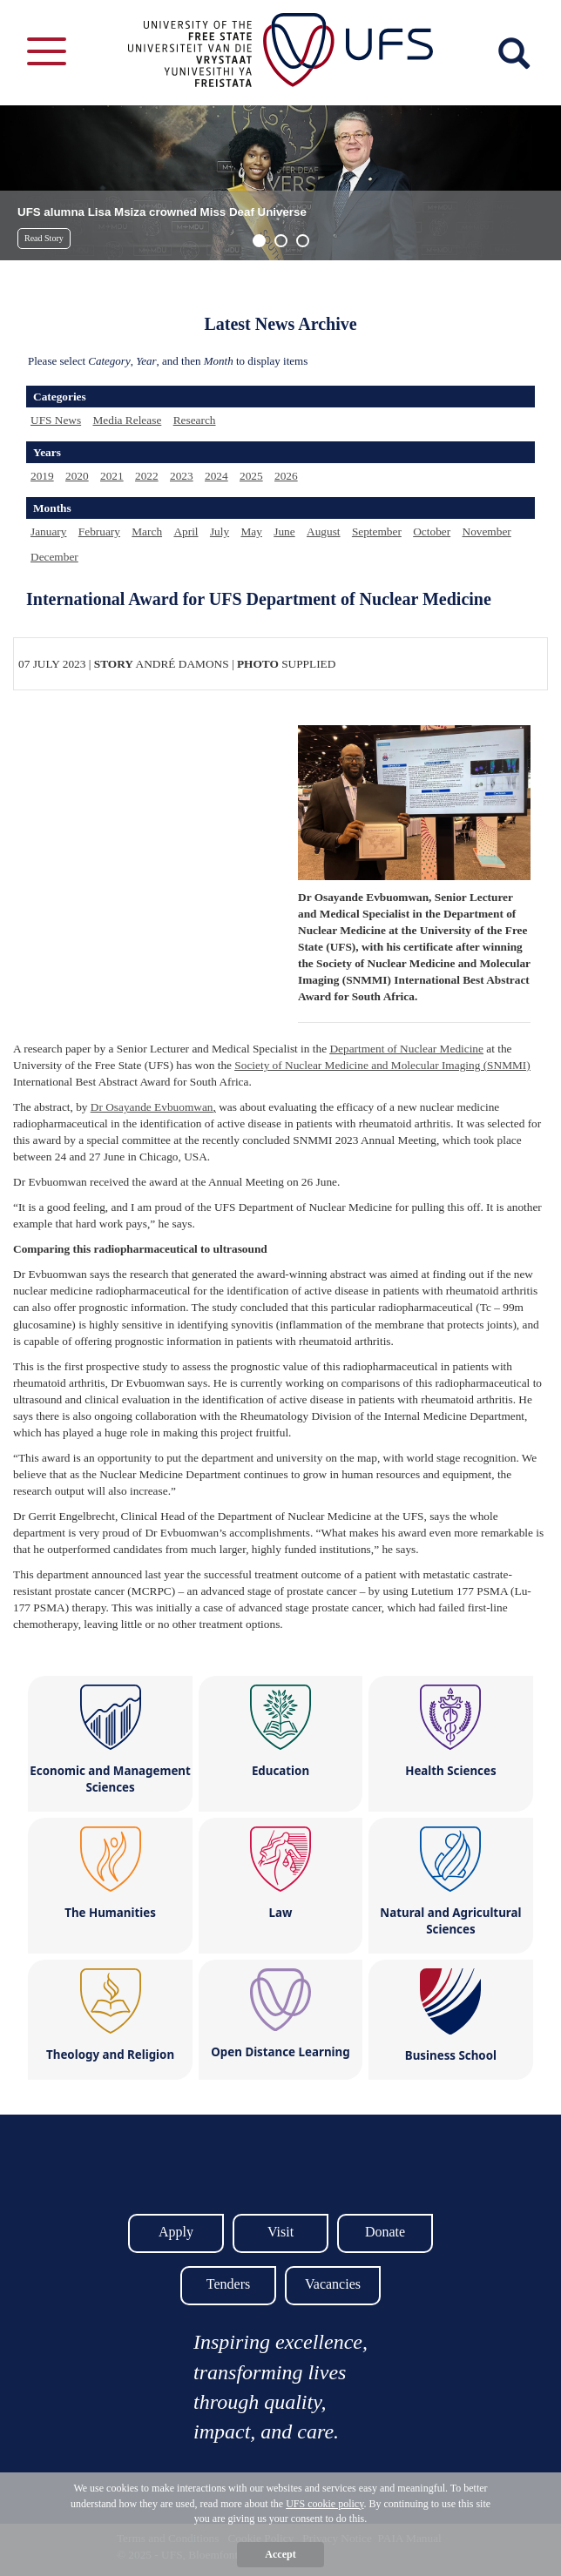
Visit (280, 2231)
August (324, 531)
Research (194, 420)
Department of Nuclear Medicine (406, 1048)
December (54, 556)
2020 (77, 475)
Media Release (126, 420)
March (147, 531)
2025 (251, 475)
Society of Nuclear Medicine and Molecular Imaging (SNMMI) (382, 1065)
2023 (181, 475)
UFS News (55, 420)
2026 (286, 475)
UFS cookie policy (324, 2504)
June (284, 531)
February (99, 531)
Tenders (228, 2284)
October (431, 531)
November (487, 531)
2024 (216, 475)
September (377, 531)
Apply (176, 2231)
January (48, 531)
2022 (147, 475)
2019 (42, 475)
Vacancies (333, 2284)
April (185, 531)
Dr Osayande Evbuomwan (152, 1106)
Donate (385, 2231)
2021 (112, 475)
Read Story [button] (44, 238)
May (250, 531)
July (219, 531)
